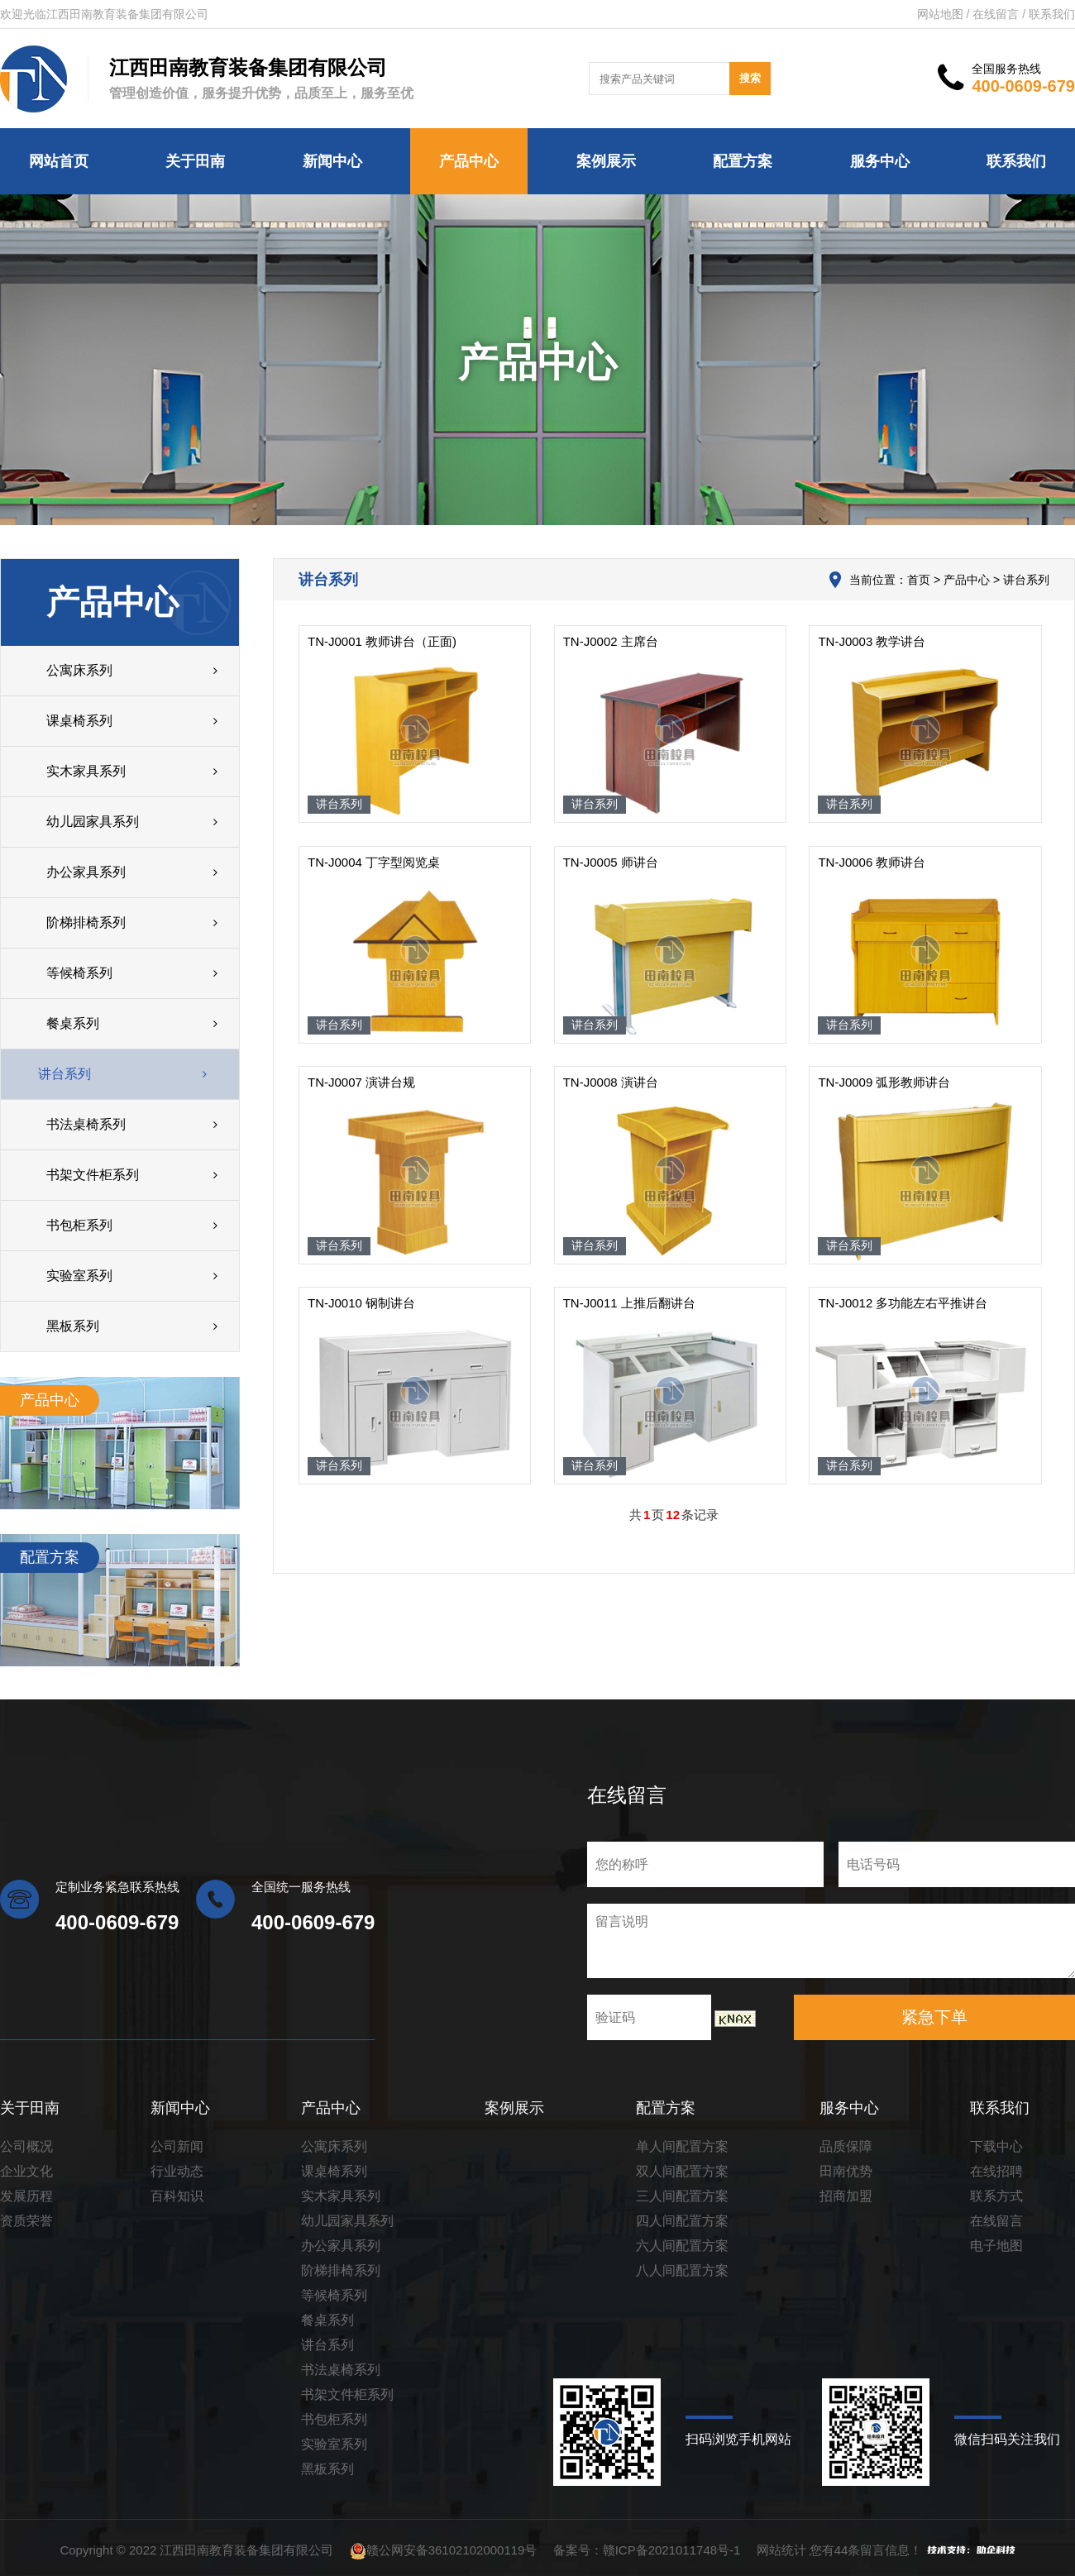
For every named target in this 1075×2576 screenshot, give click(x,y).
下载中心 (996, 2146)
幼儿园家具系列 (347, 2221)
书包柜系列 (334, 2419)
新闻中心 (332, 161)
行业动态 (176, 2171)
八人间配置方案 (682, 2270)
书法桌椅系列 (340, 2370)
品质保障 (845, 2146)
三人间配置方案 (682, 2196)
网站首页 (58, 161)
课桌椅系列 (334, 2171)
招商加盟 (845, 2196)
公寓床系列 (334, 2146)
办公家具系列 (340, 2246)
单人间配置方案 (682, 2146)
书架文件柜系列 (347, 2394)
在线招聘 (996, 2171)
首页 (917, 579)
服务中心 (880, 161)
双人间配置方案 (682, 2171)
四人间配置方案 (682, 2221)
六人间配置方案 (682, 2246)
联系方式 (996, 2196)
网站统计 (781, 2550)
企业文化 (26, 2171)
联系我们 (1052, 14)
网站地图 (940, 14)
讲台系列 (327, 2345)
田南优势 (845, 2171)
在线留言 (995, 14)
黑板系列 (327, 2469)
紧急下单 (934, 2017)
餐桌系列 (327, 2320)
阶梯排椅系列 (340, 2270)
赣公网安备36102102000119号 (452, 2550)
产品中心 (469, 161)
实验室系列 (334, 2444)
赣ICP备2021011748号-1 (672, 2550)
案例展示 (606, 161)
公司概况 (26, 2146)
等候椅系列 (334, 2295)
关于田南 (195, 161)
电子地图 (996, 2246)
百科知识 (176, 2196)
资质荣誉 (26, 2221)
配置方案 (742, 161)
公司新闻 (176, 2146)
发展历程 (26, 2196)
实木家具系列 (340, 2196)
